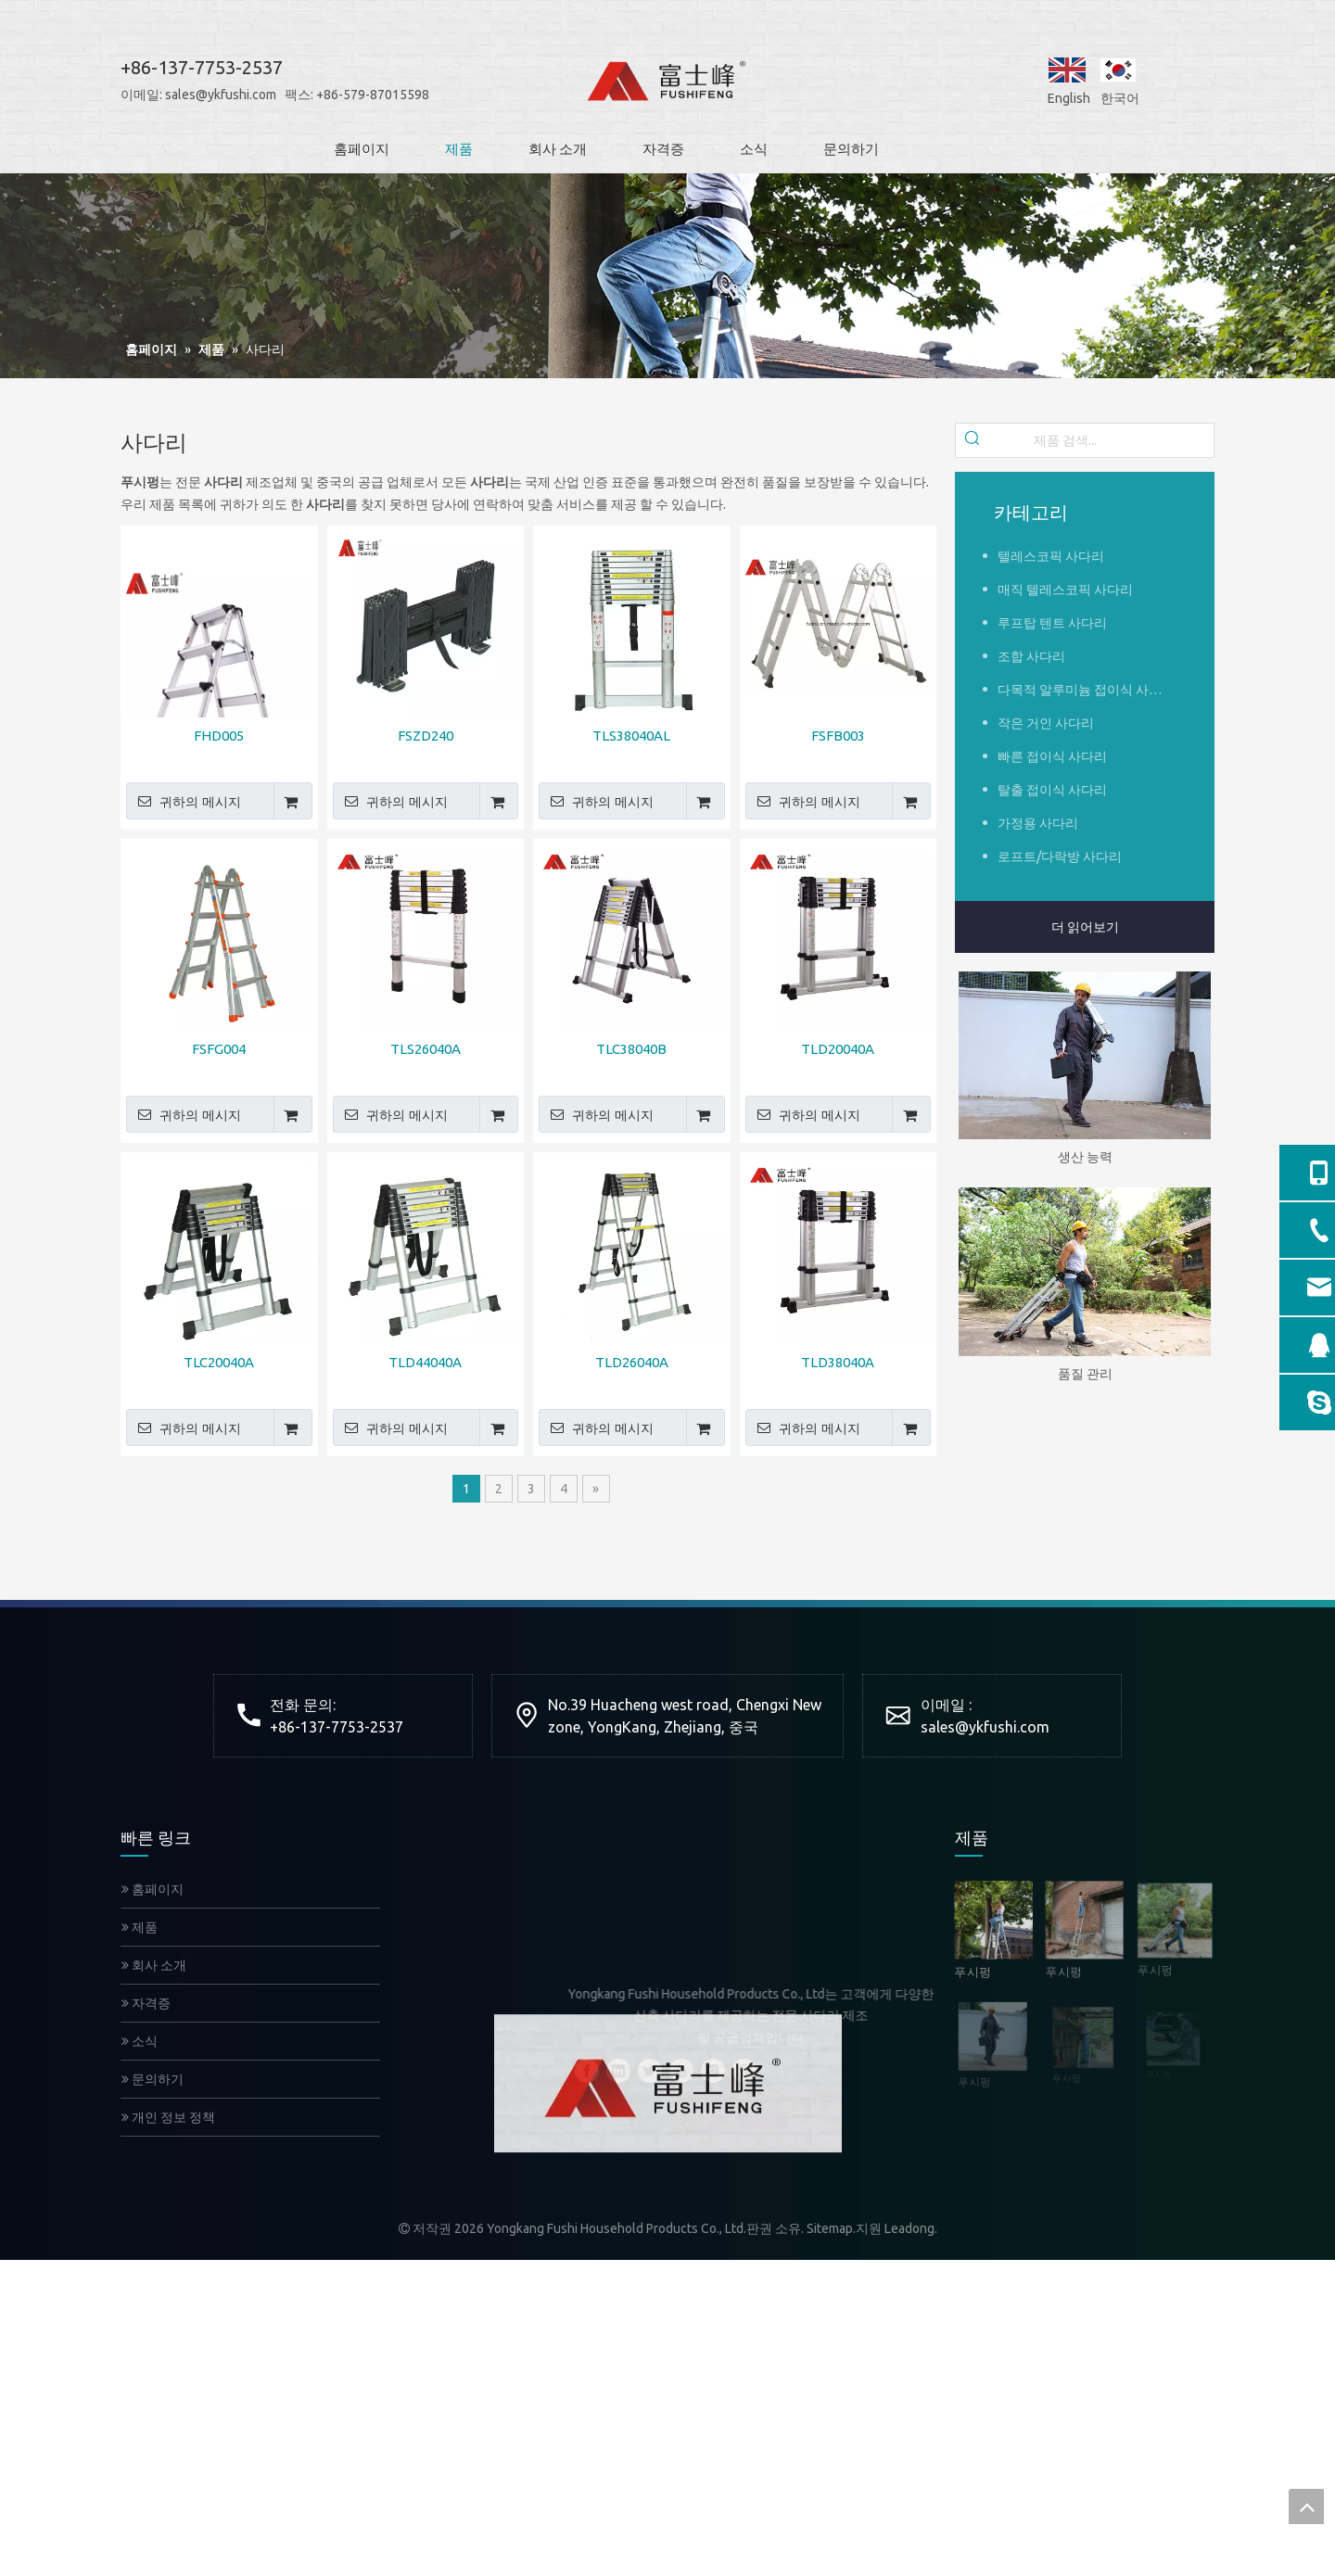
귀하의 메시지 (183, 800)
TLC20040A (219, 1362)
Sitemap (830, 2228)
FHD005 (219, 735)
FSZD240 (425, 735)
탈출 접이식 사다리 (1052, 789)
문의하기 (152, 2079)
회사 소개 (153, 1965)
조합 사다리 (1031, 656)
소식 (139, 2041)
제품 (139, 1927)
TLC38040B (631, 1049)
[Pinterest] (744, 2071)
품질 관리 (1085, 1373)
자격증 (146, 2003)
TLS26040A (425, 1049)
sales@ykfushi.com (201, 94)
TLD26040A (631, 1362)
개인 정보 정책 (168, 2117)
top (1306, 2506)
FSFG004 (219, 1049)
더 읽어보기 (1085, 927)
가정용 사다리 (1038, 823)
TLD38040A (837, 1362)
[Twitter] (650, 2071)
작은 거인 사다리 (1046, 723)
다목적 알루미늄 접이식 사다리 (1086, 689)
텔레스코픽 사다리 (1051, 556)
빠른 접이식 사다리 (1052, 756)
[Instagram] (713, 2071)
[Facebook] (587, 2071)
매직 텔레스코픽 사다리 (1065, 589)
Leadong (909, 2228)
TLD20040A (837, 1049)
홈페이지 (152, 1889)
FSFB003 (838, 735)
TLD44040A (425, 1362)
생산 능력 (1085, 1156)
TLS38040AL (631, 735)
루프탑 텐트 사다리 (1052, 622)
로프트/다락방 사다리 (1060, 856)
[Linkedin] (618, 2071)
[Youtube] (681, 2071)
